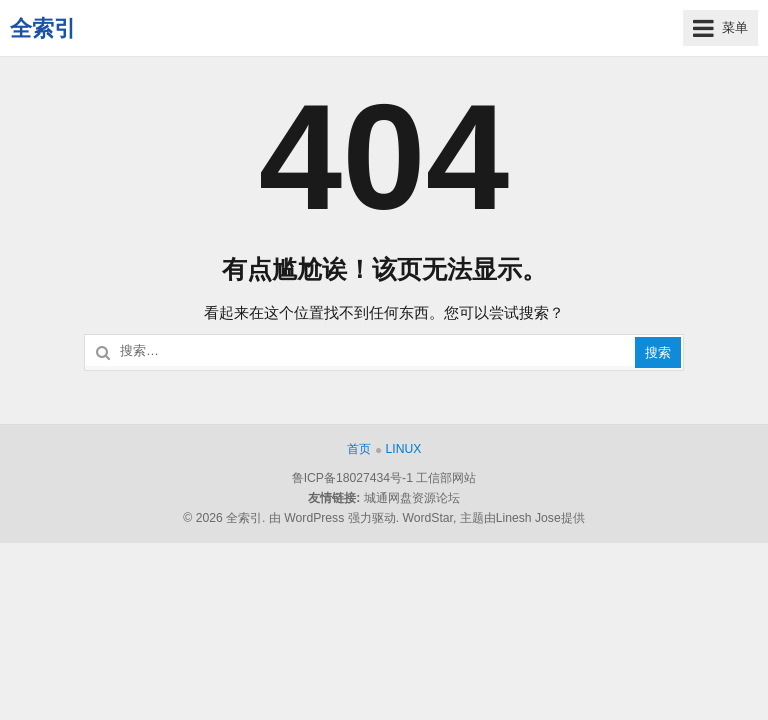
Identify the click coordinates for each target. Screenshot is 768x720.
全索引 (43, 28)
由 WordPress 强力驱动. (334, 518)
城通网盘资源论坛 (412, 498)
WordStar (427, 518)
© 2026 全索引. (224, 518)
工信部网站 (446, 478)
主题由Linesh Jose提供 (522, 518)
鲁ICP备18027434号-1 (352, 478)
